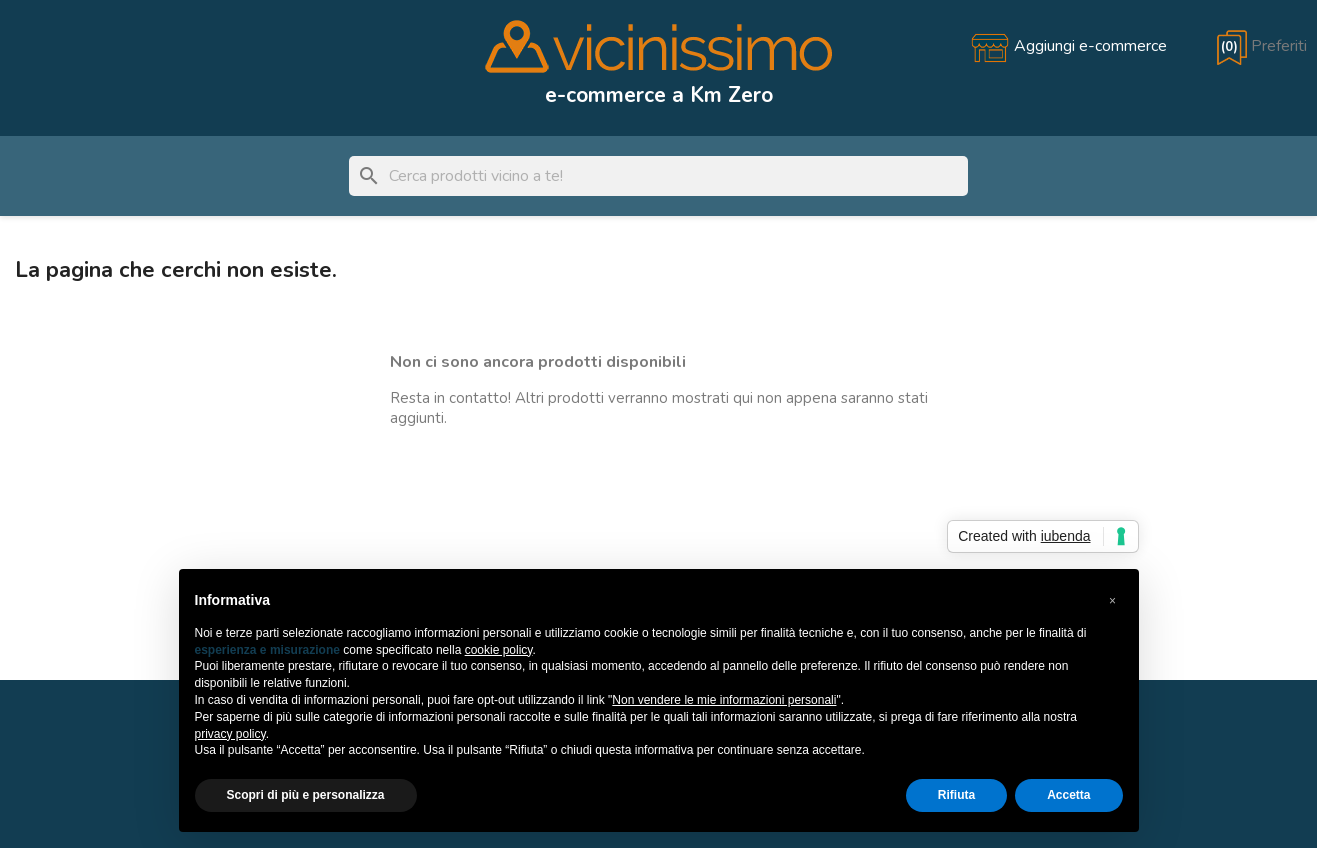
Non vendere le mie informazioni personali (724, 700)
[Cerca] (658, 176)
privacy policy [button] (230, 734)
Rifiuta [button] (956, 795)
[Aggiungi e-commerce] (1068, 46)
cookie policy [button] (499, 650)
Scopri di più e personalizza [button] (306, 795)
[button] (1113, 601)
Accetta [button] (1068, 795)
